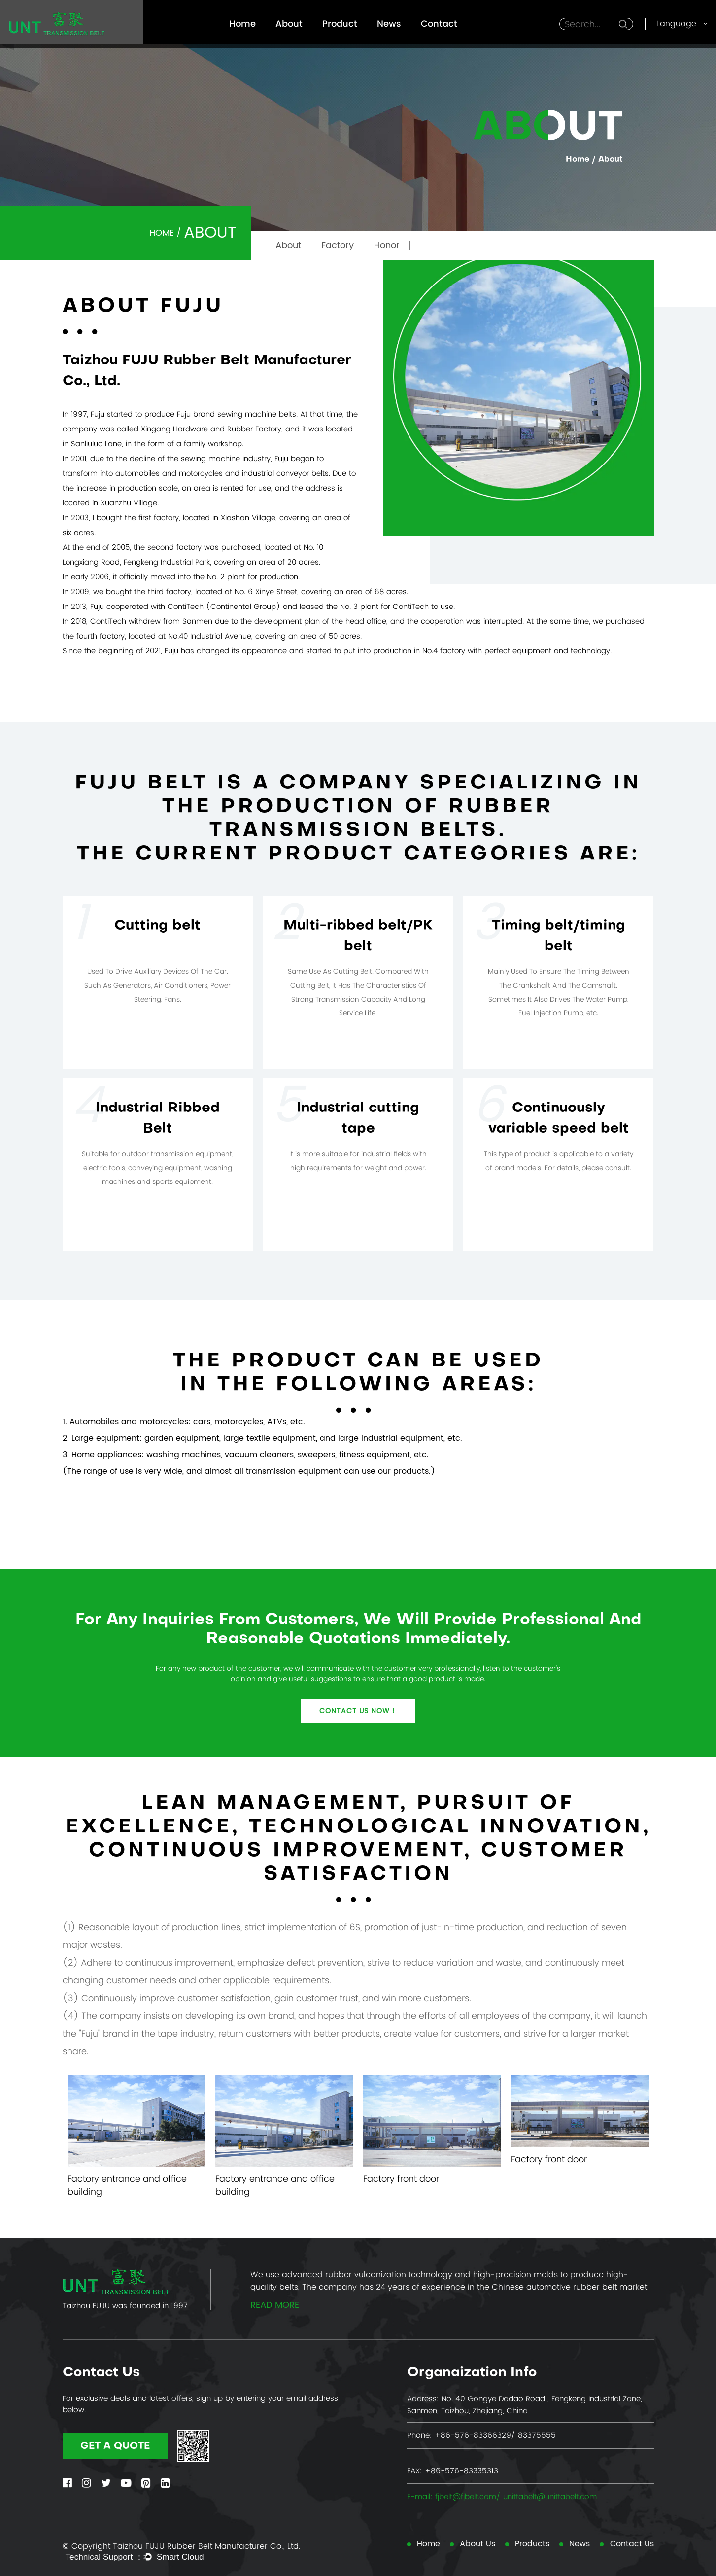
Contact (439, 23)
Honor (387, 245)
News (389, 23)
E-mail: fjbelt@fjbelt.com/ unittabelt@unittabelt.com (502, 2496)
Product (339, 23)
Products (532, 2544)
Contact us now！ (358, 1711)
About (289, 23)
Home (242, 23)
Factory (337, 245)
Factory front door (401, 2178)
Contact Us (632, 2544)
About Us (477, 2544)
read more (274, 2305)
